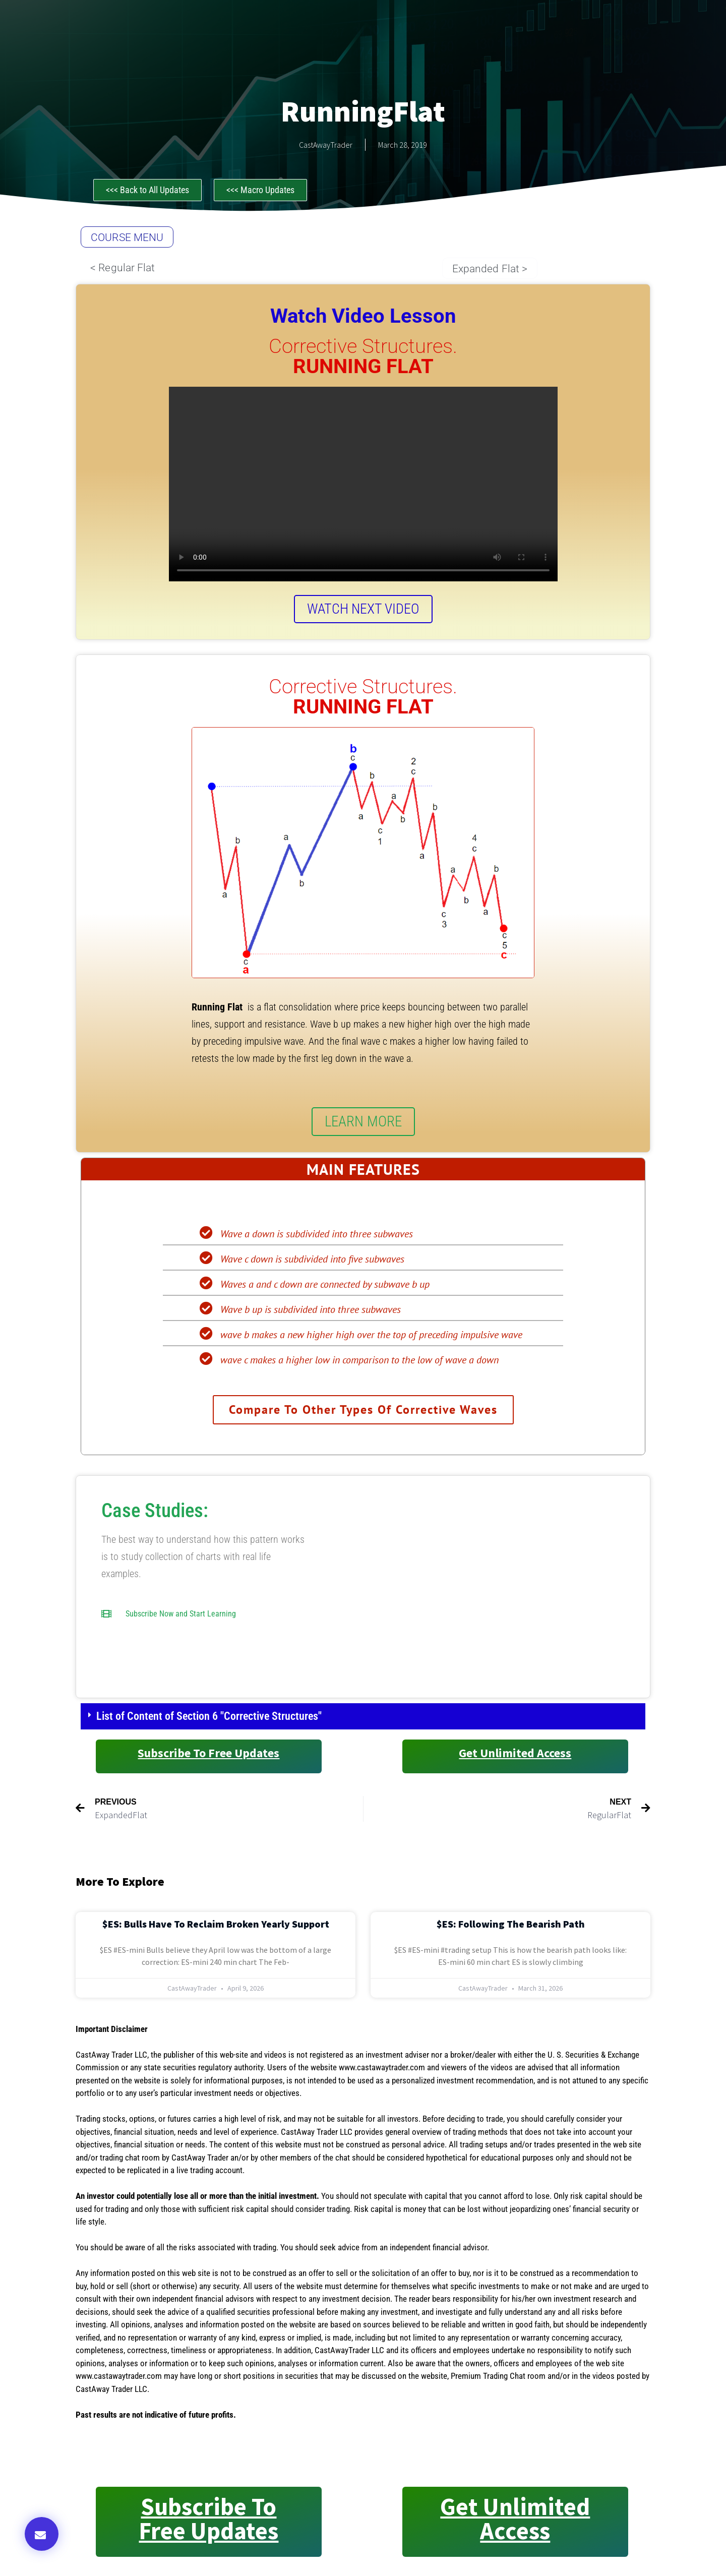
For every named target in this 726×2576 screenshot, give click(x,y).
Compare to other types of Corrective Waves (363, 1411)
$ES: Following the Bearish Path (511, 1926)
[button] (41, 2534)
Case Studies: (154, 1512)
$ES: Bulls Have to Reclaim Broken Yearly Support (215, 1926)
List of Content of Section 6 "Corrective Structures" (209, 1718)
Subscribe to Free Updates (208, 1755)
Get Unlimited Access (515, 1755)
